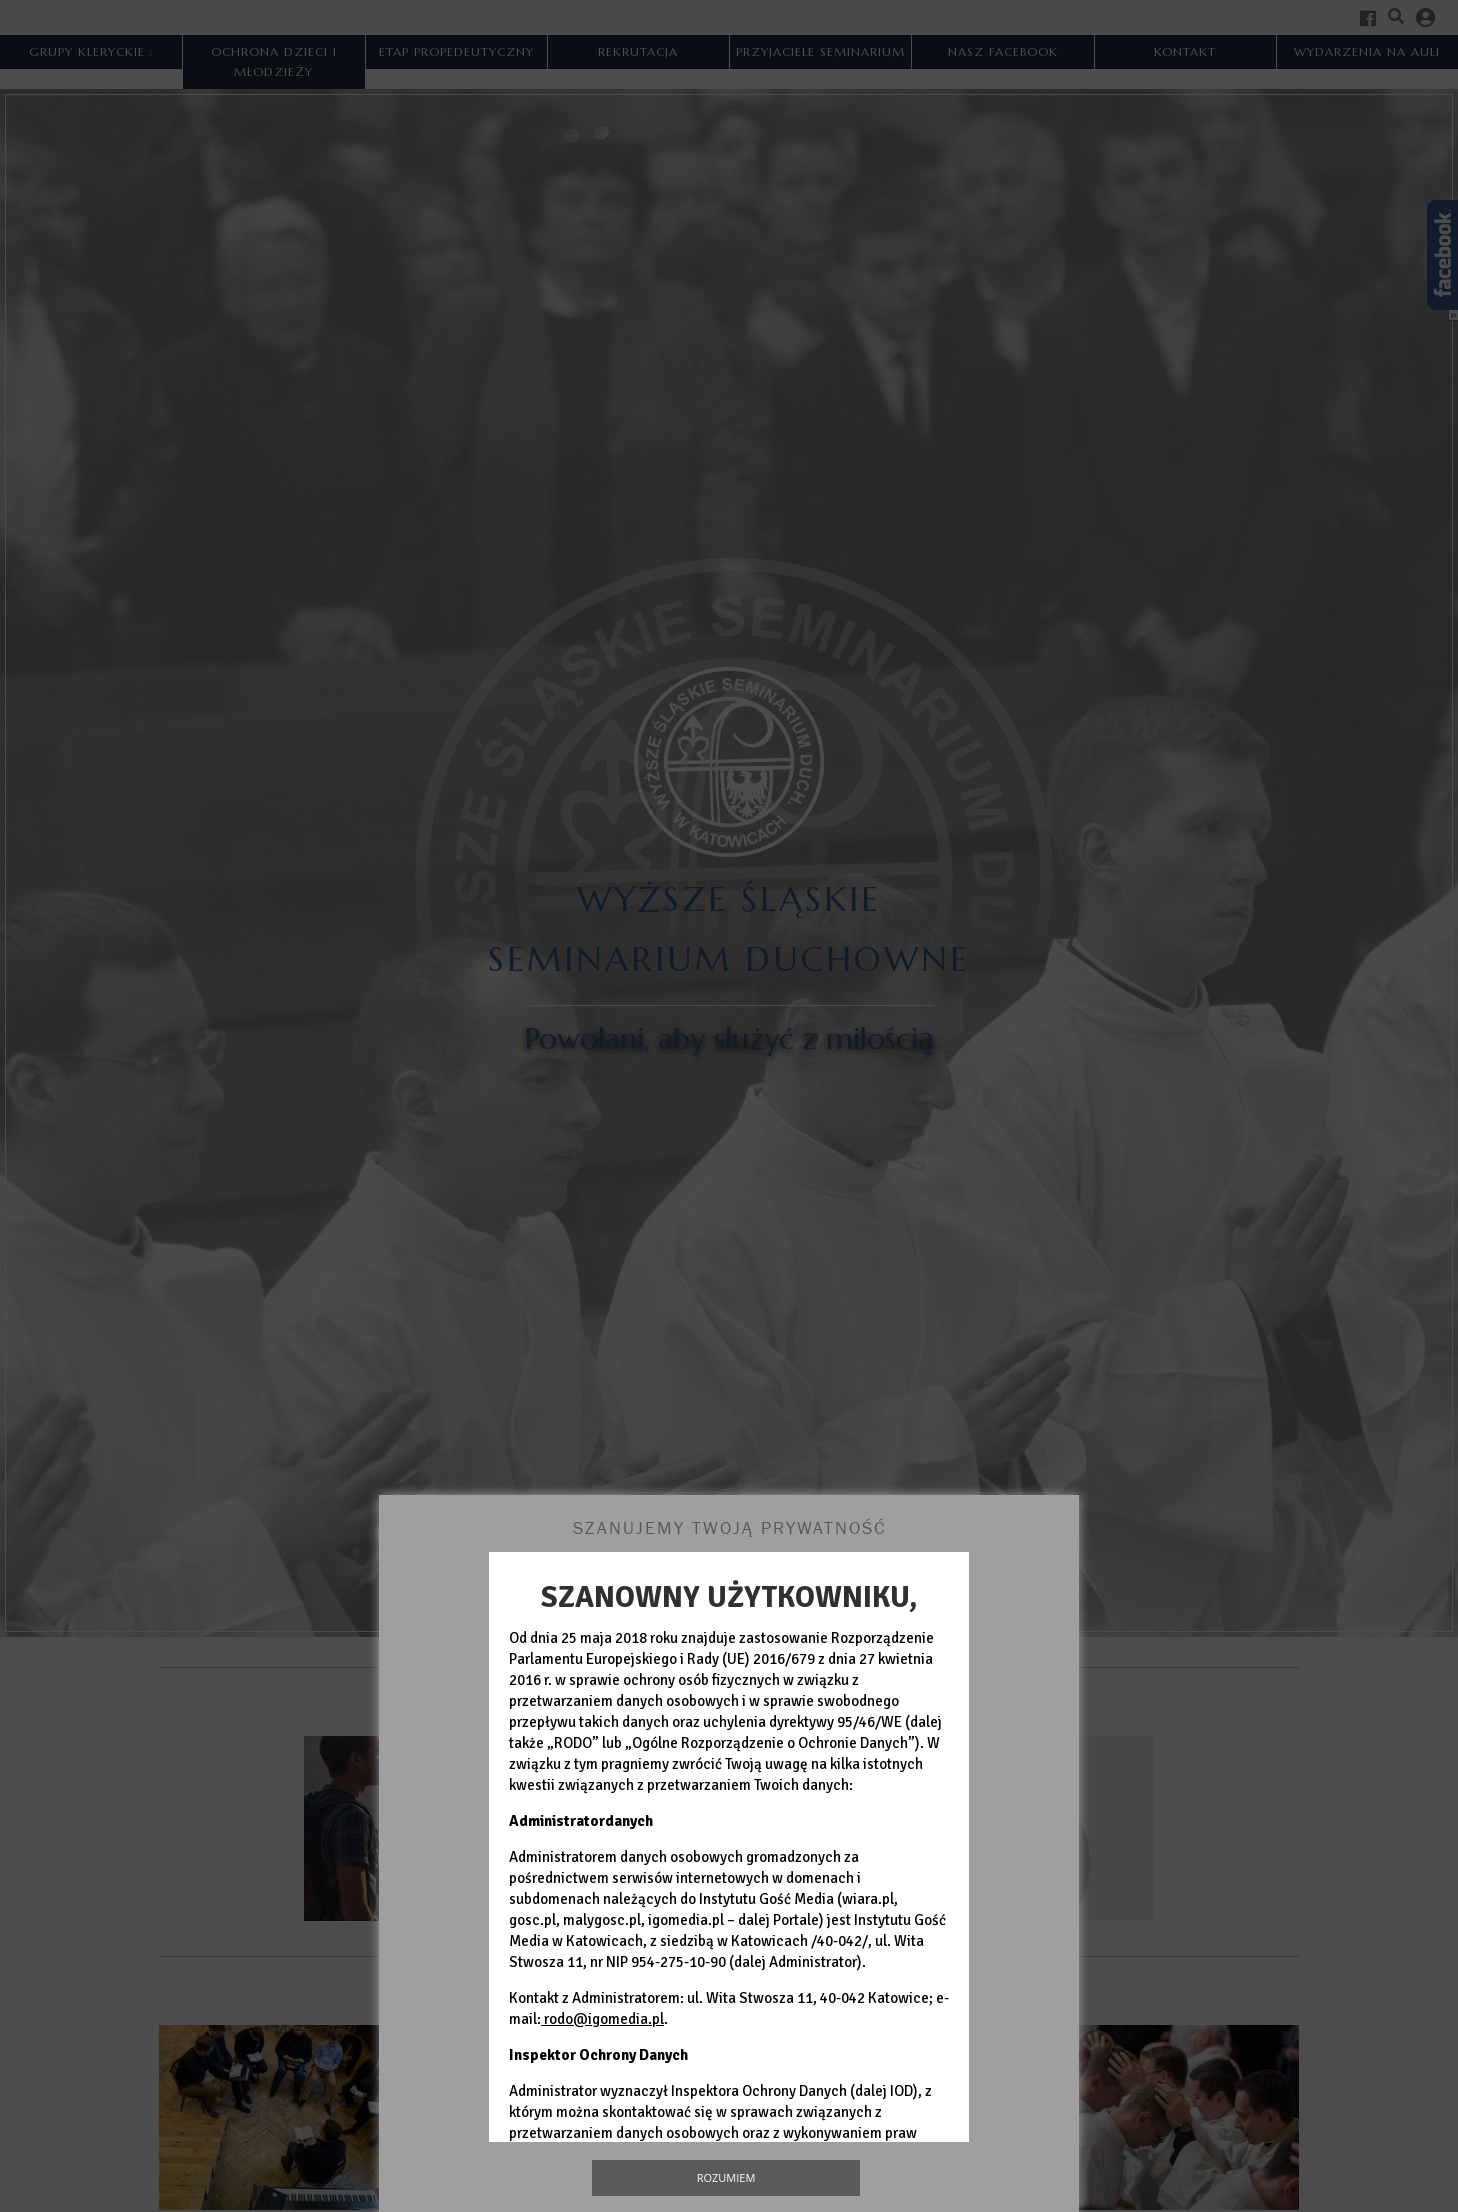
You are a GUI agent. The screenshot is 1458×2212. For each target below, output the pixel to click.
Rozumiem (726, 2177)
